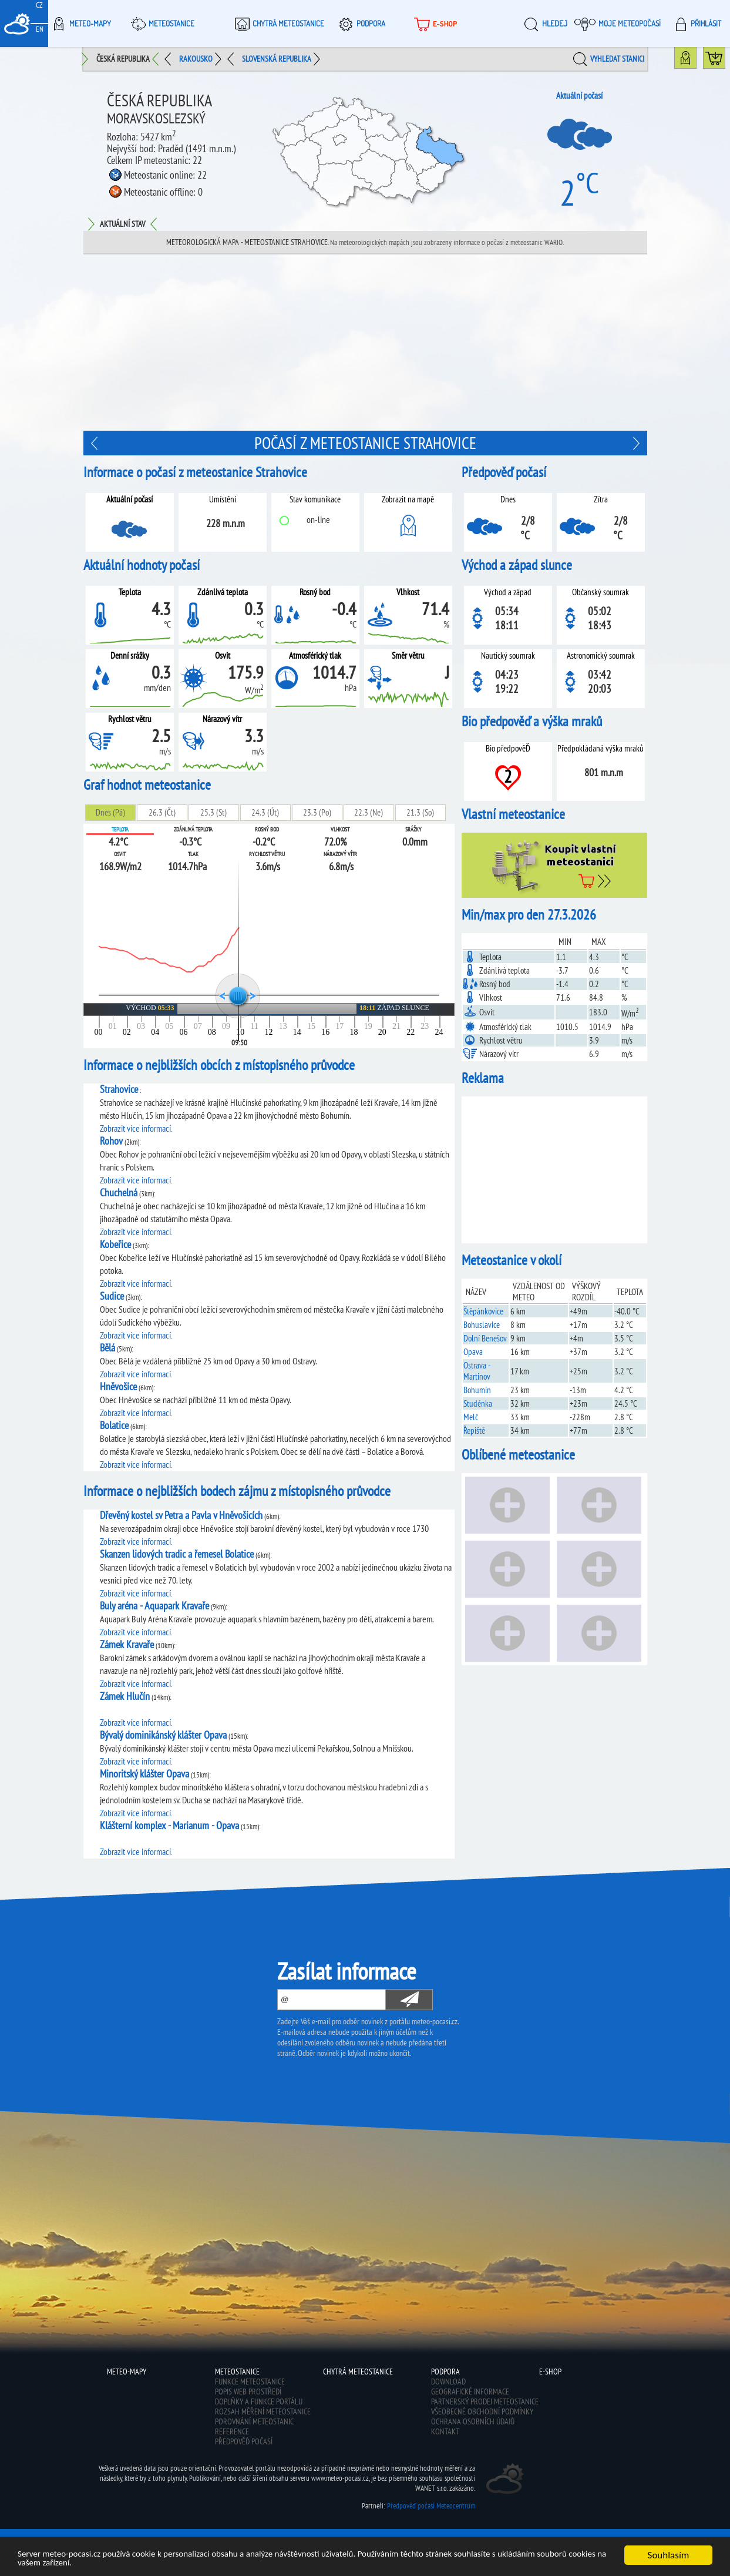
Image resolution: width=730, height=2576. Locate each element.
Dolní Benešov (485, 1338)
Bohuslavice (481, 1324)
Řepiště (474, 1430)
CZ (39, 5)
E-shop (434, 23)
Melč (470, 1417)
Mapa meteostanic (696, 60)
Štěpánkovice (483, 1311)
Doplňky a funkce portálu (258, 2401)
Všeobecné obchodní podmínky (482, 2411)
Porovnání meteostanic (254, 2421)
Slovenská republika (276, 58)
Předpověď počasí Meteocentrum (431, 2506)
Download (448, 2381)
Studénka (477, 1403)
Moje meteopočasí (617, 23)
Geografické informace (470, 2391)
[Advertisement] (365, 342)
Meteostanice (160, 23)
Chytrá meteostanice (277, 23)
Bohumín (477, 1390)
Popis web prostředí (248, 2391)
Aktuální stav (122, 224)
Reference (232, 2431)
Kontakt (445, 2431)
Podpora (360, 23)
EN (39, 29)
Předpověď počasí (244, 2441)
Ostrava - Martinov (476, 1371)
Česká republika (123, 58)
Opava (473, 1351)
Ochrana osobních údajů (472, 2421)
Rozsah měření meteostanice (263, 2411)
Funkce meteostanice (250, 2381)
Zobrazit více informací (135, 1128)
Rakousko (196, 58)
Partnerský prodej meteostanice (485, 2401)
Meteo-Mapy (79, 23)
